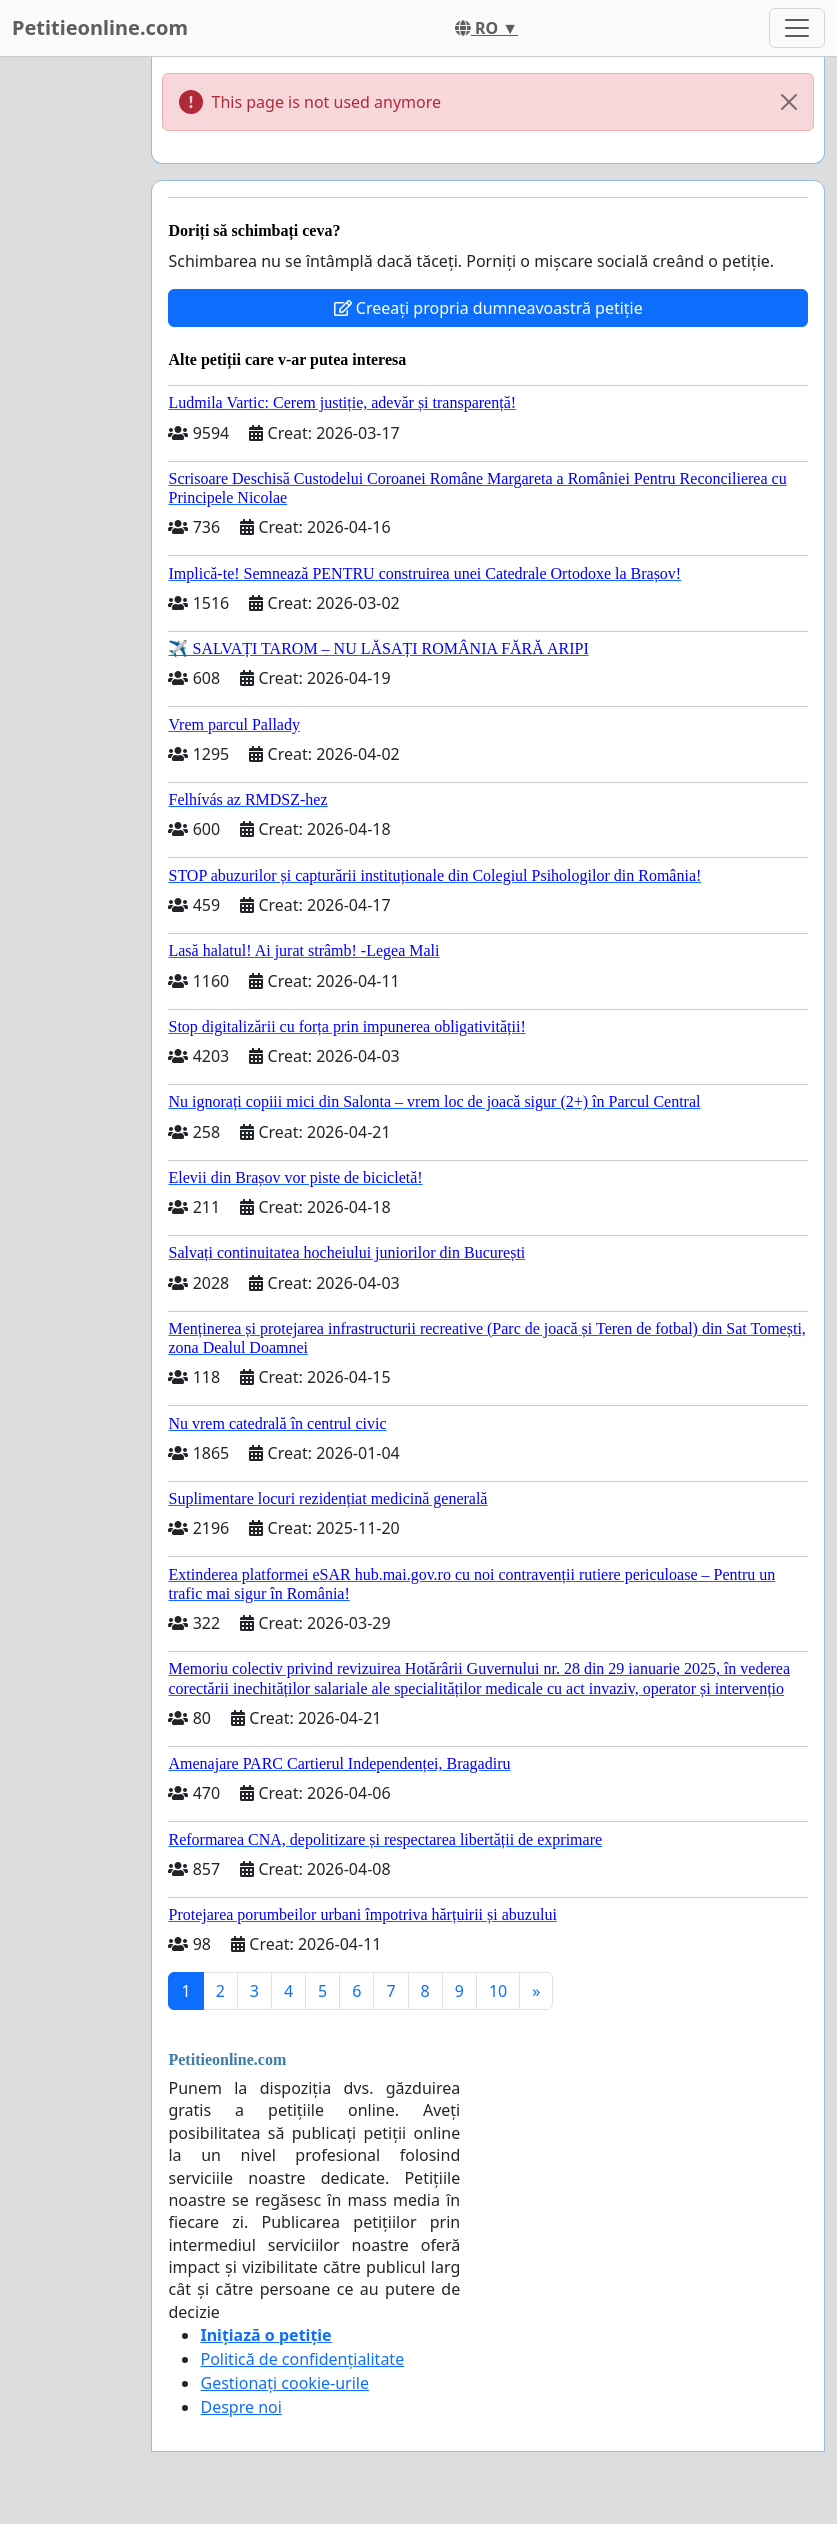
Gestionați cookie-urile (284, 2383)
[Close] (789, 102)
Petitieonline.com (100, 27)
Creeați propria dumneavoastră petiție (488, 308)
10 (498, 1991)
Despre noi (240, 2407)
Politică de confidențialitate (302, 2359)
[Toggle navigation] (797, 28)
